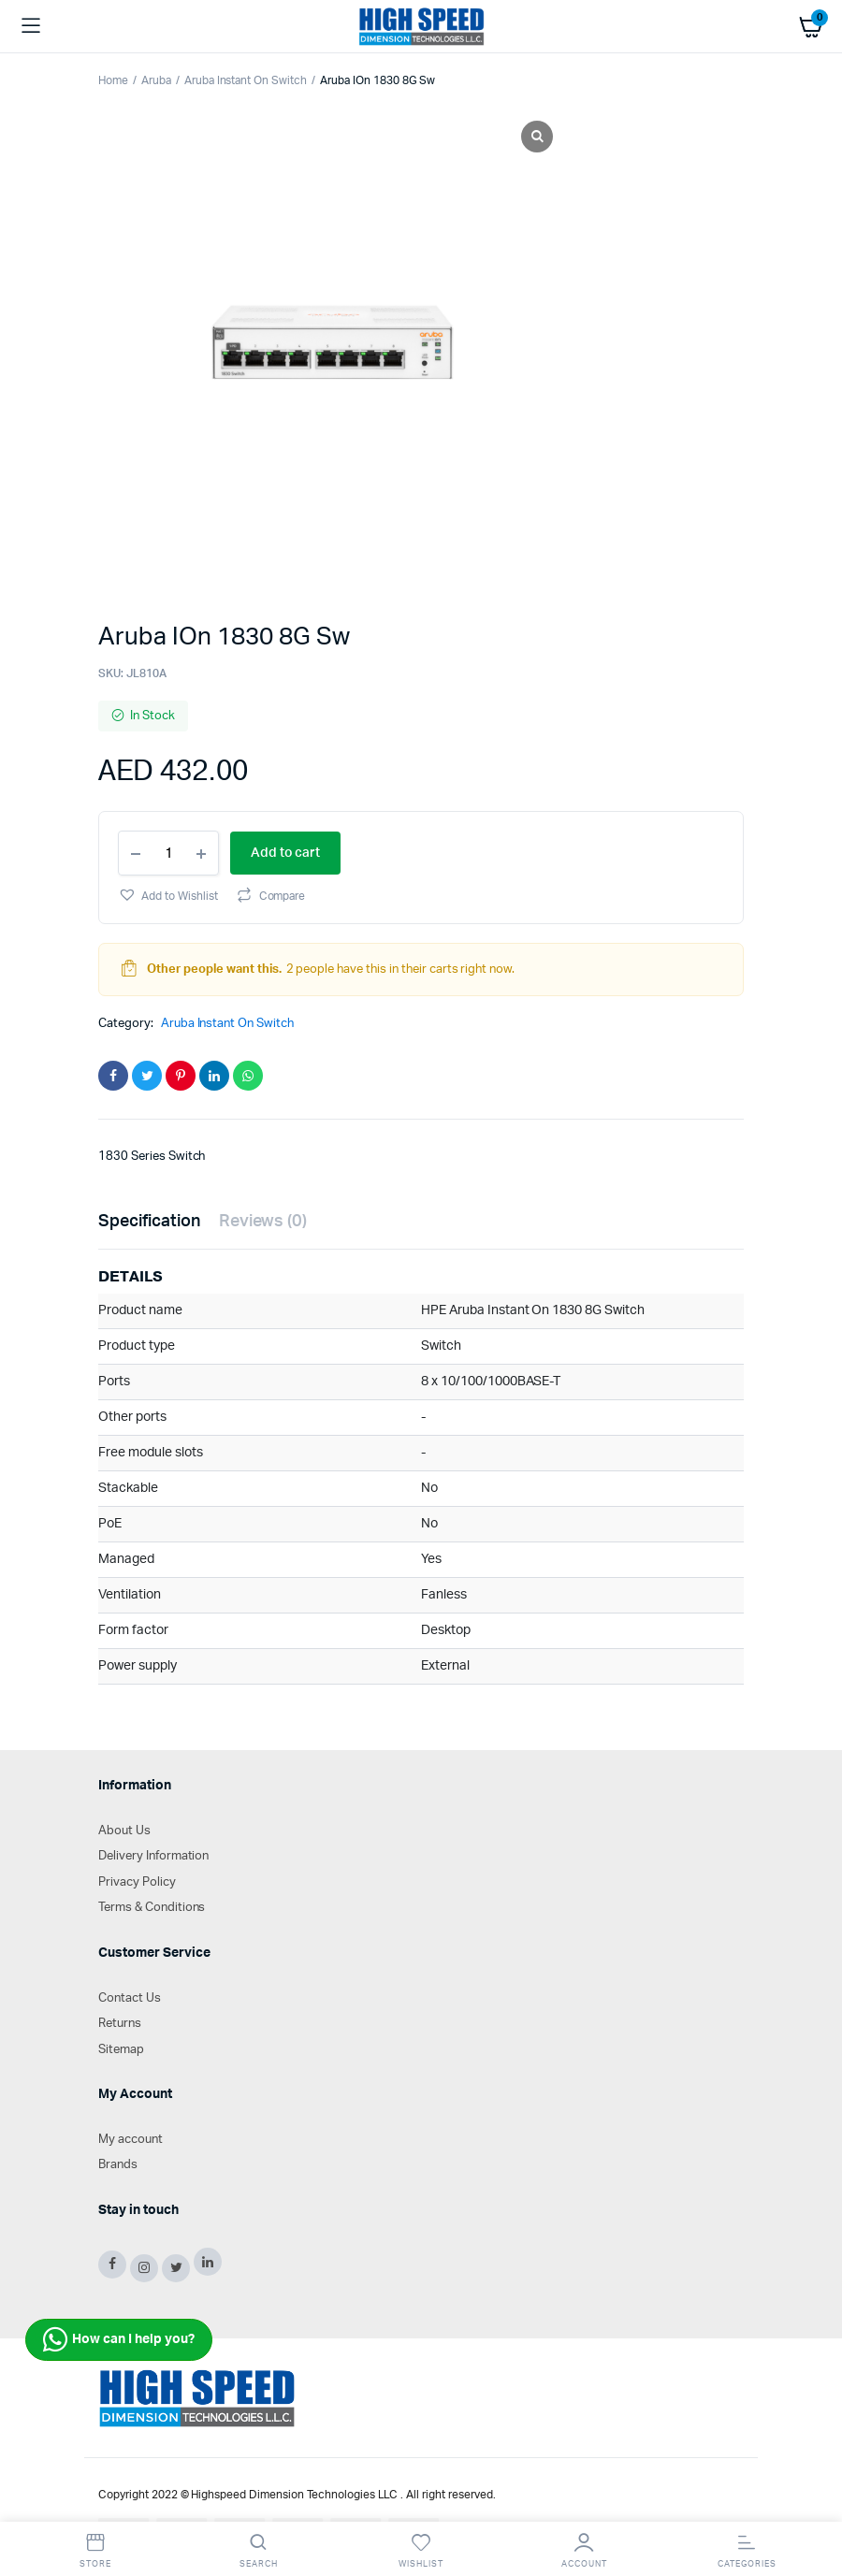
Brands (118, 2165)
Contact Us (129, 1998)
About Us (124, 1831)
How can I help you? (118, 2339)
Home (113, 80)
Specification (149, 1221)
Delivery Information (153, 1856)
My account (130, 2140)
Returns (119, 2024)
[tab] (149, 1222)
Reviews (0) (263, 1221)
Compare (282, 896)
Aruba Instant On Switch (245, 80)
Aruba (156, 80)
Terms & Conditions (151, 1908)
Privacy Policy (137, 1882)
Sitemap (121, 2050)
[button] (168, 894)
